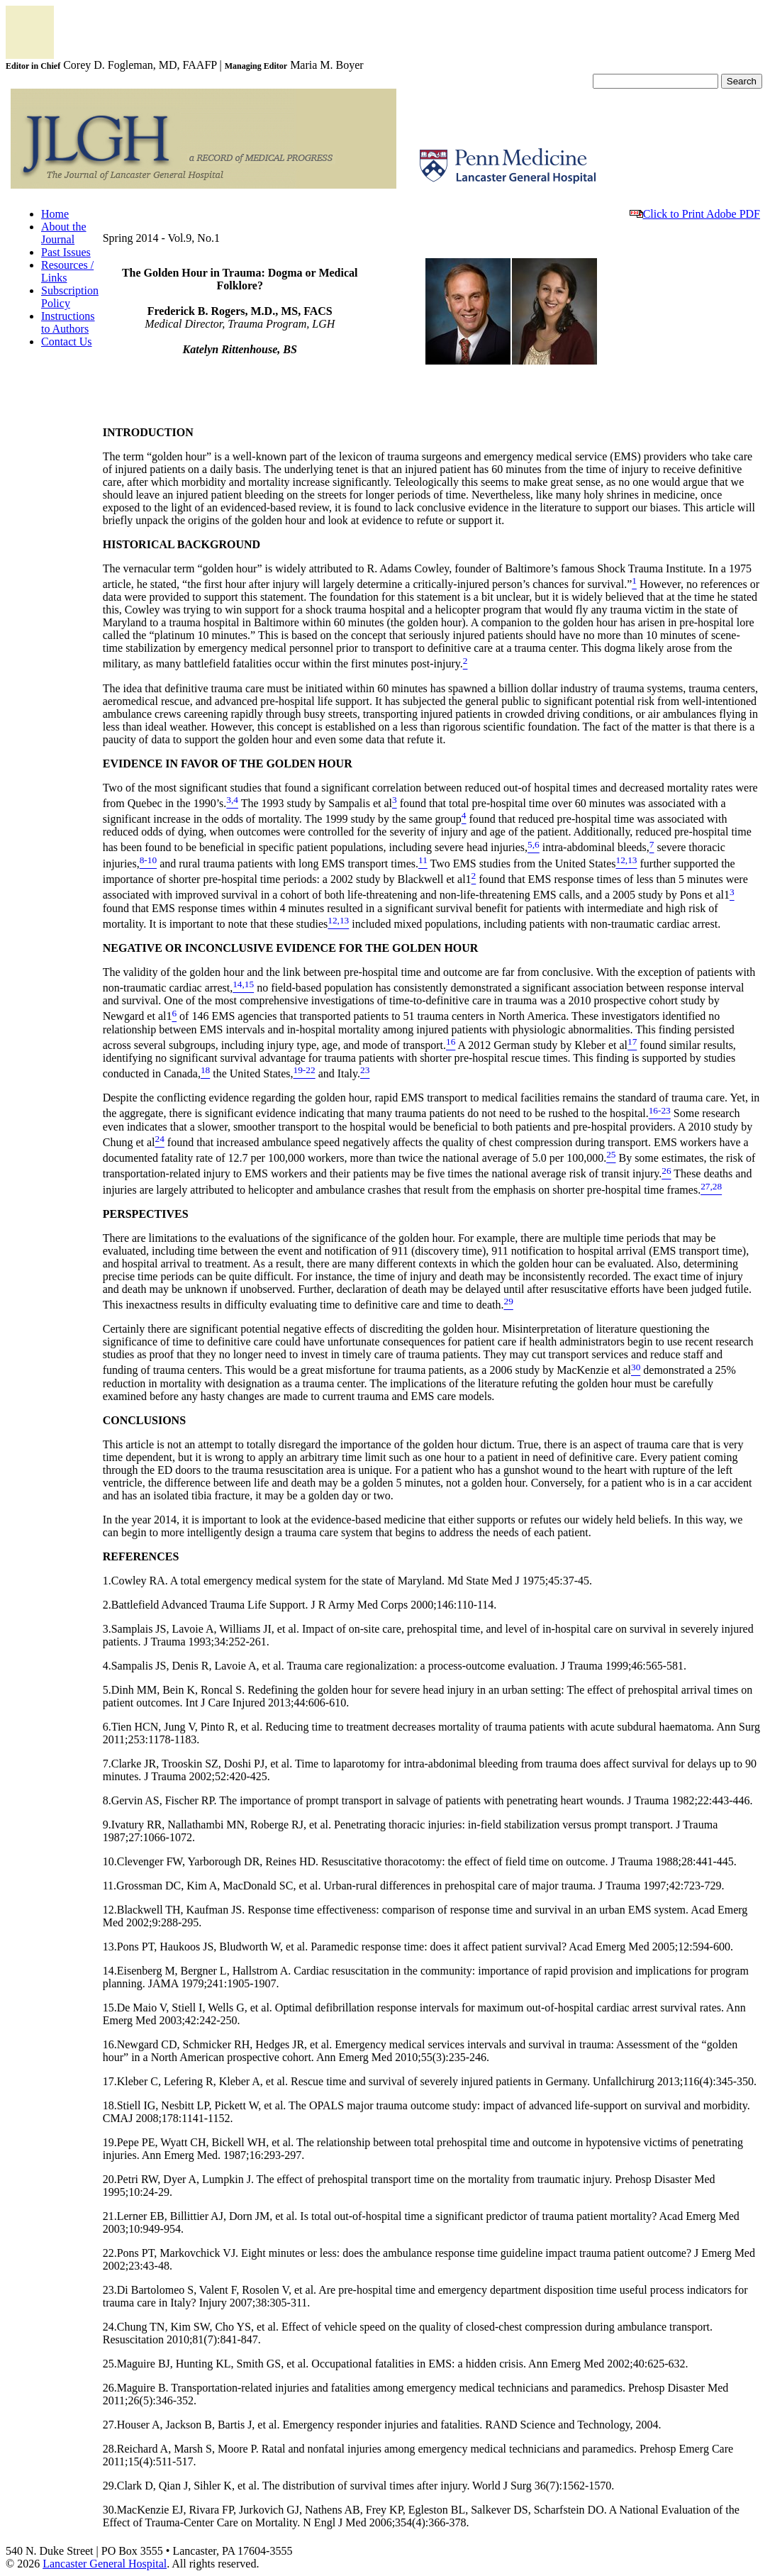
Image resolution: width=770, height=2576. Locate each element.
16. (110, 2044)
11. (109, 1886)
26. (110, 2388)
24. (110, 2327)
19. (110, 2142)
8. (107, 1800)
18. (110, 2105)
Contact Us (66, 341)
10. (110, 1861)
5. (107, 1690)
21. (110, 2216)
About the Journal (64, 233)
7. (107, 1764)
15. (110, 2008)
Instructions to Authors (68, 322)
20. (110, 2179)
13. (110, 1947)
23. (110, 2290)
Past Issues (66, 252)
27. (110, 2425)
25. (110, 2364)
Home (55, 214)
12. (110, 1910)
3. (107, 1629)
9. (107, 1825)
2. (107, 1605)
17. (110, 2081)
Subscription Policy (70, 296)
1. (107, 1581)
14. (110, 1971)
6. (107, 1727)
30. (110, 2510)
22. (110, 2253)
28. (110, 2449)
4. (107, 1666)
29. (110, 2486)
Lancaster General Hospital (105, 2564)
